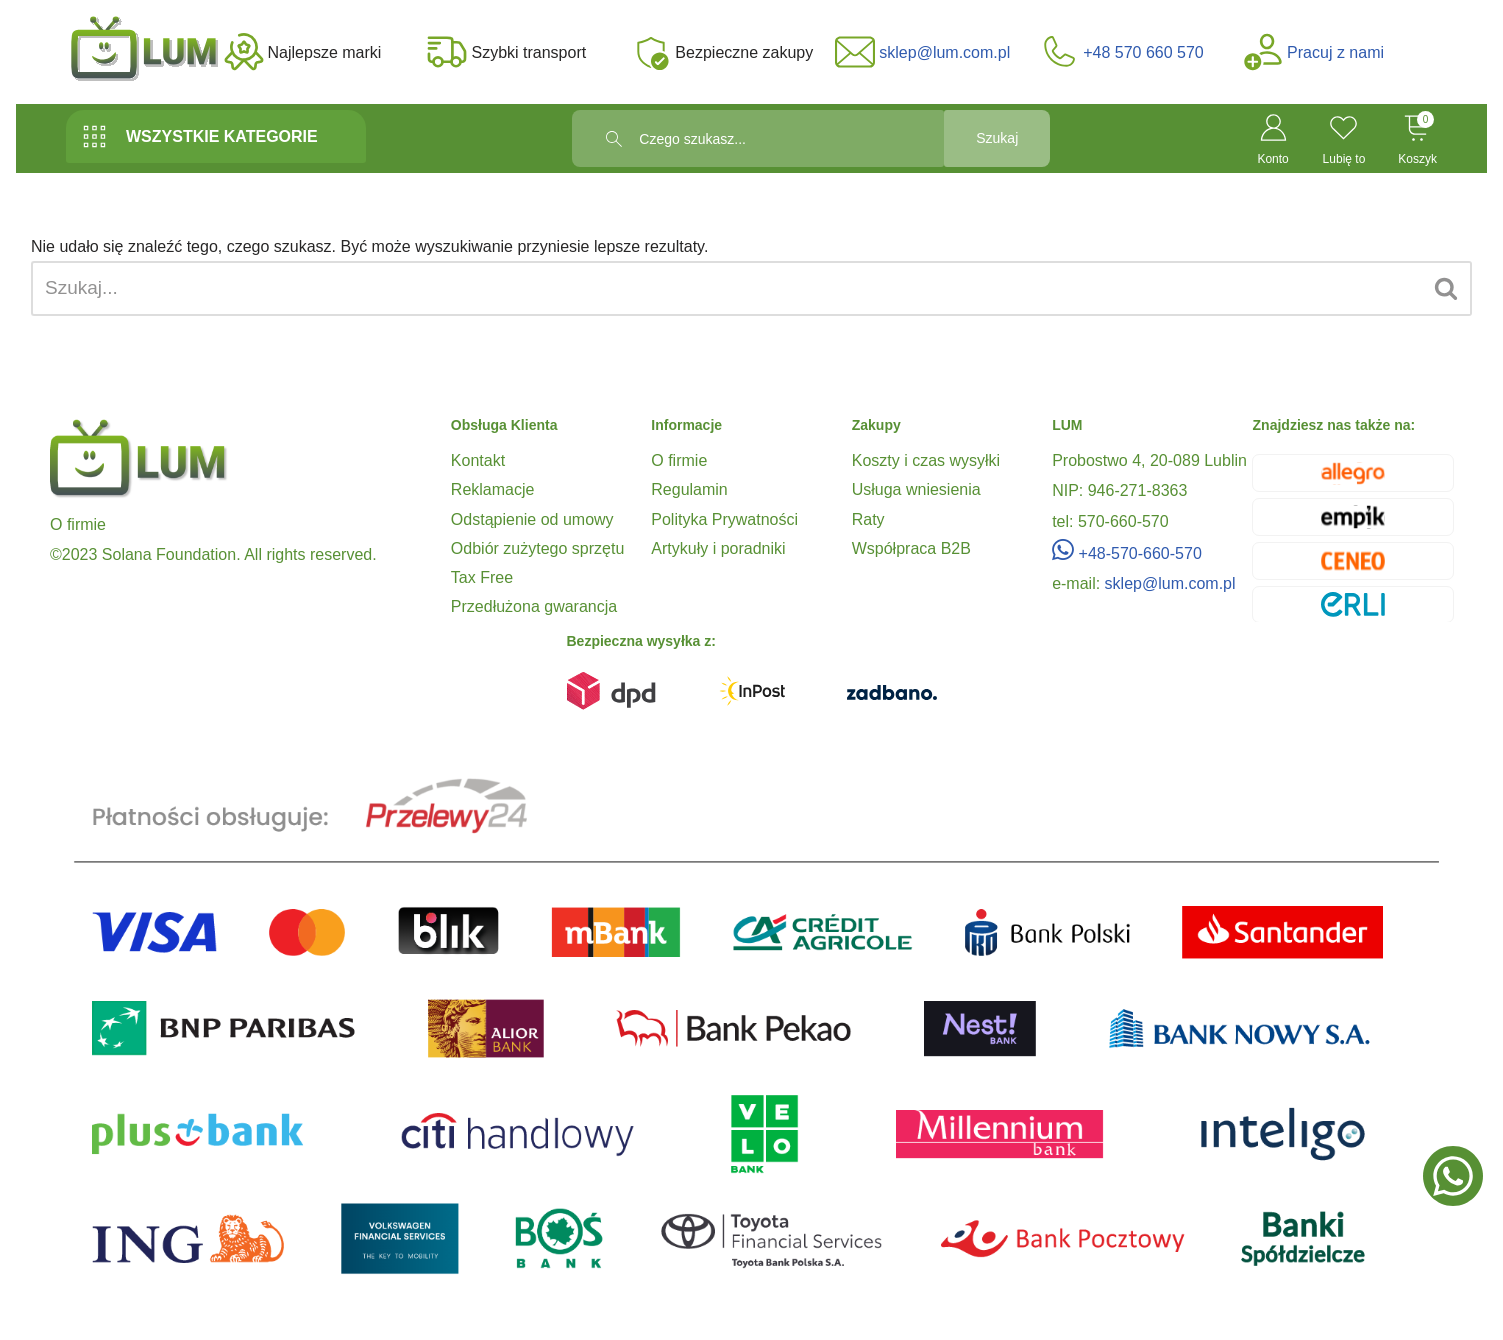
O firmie (679, 460)
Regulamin (689, 489)
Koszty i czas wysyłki (926, 460)
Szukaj (981, 139)
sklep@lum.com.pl (1170, 583)
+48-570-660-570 (1127, 553)
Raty (868, 519)
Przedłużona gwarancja (534, 606)
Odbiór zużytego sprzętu (537, 548)
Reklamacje (493, 489)
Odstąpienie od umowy (532, 519)
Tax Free (482, 577)
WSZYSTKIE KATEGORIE (199, 136)
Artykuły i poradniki (718, 548)
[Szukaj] (726, 288)
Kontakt (478, 460)
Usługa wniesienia (916, 489)
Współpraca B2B (911, 548)
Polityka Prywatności (724, 519)
